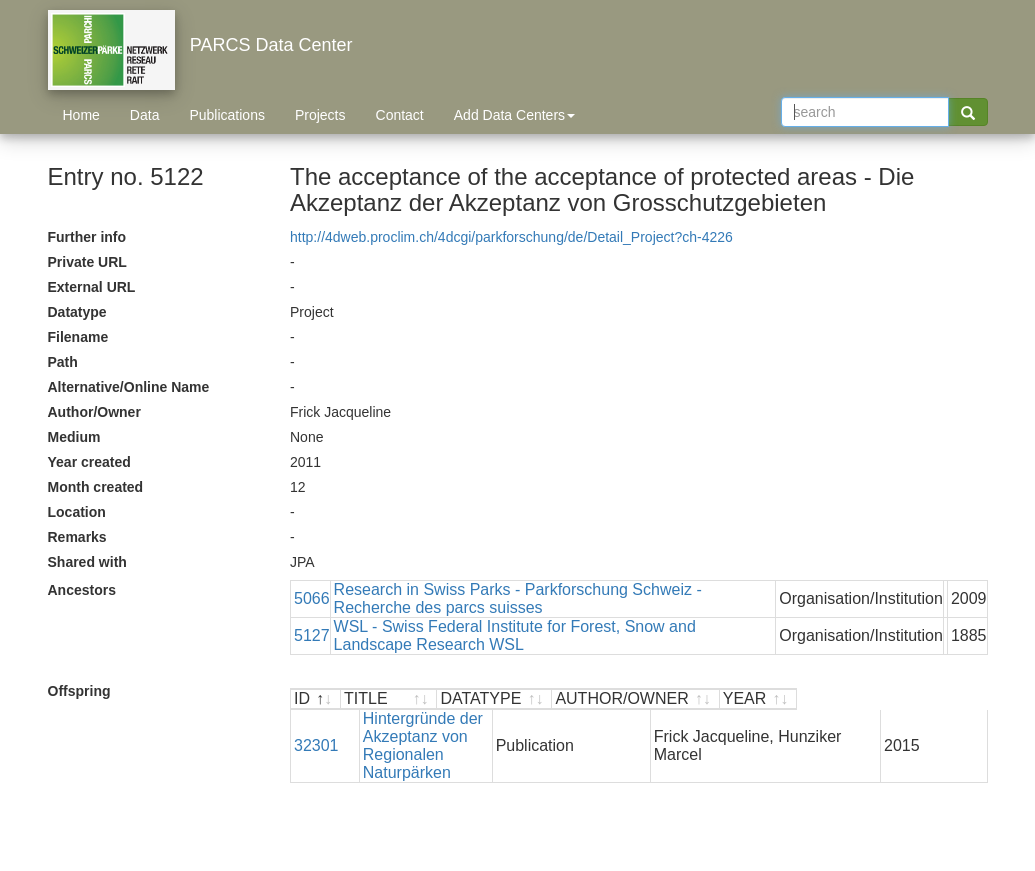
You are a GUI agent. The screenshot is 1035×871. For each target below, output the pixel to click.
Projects (320, 115)
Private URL (87, 262)
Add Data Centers (514, 115)
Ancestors (82, 590)
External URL (92, 287)
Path (63, 362)
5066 (312, 598)
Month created (96, 487)
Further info (87, 237)
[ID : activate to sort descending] (316, 699)
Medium (74, 437)
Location (77, 512)
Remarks (77, 537)
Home (81, 115)
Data (145, 115)
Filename (78, 337)
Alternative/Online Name (129, 387)
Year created (89, 462)
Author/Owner (94, 412)
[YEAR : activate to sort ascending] (947, 699)
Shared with (87, 562)
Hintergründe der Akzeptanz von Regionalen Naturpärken (458, 727)
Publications (227, 115)
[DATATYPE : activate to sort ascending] (646, 699)
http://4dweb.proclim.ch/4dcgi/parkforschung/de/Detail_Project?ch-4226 (511, 237)
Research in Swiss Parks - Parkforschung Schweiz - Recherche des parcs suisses (518, 598)
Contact (400, 115)
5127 (312, 635)
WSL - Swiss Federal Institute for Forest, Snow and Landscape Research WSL (515, 635)
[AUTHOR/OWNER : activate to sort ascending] (806, 699)
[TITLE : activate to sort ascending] (465, 699)
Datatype (77, 312)
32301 (316, 727)
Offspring (79, 691)
